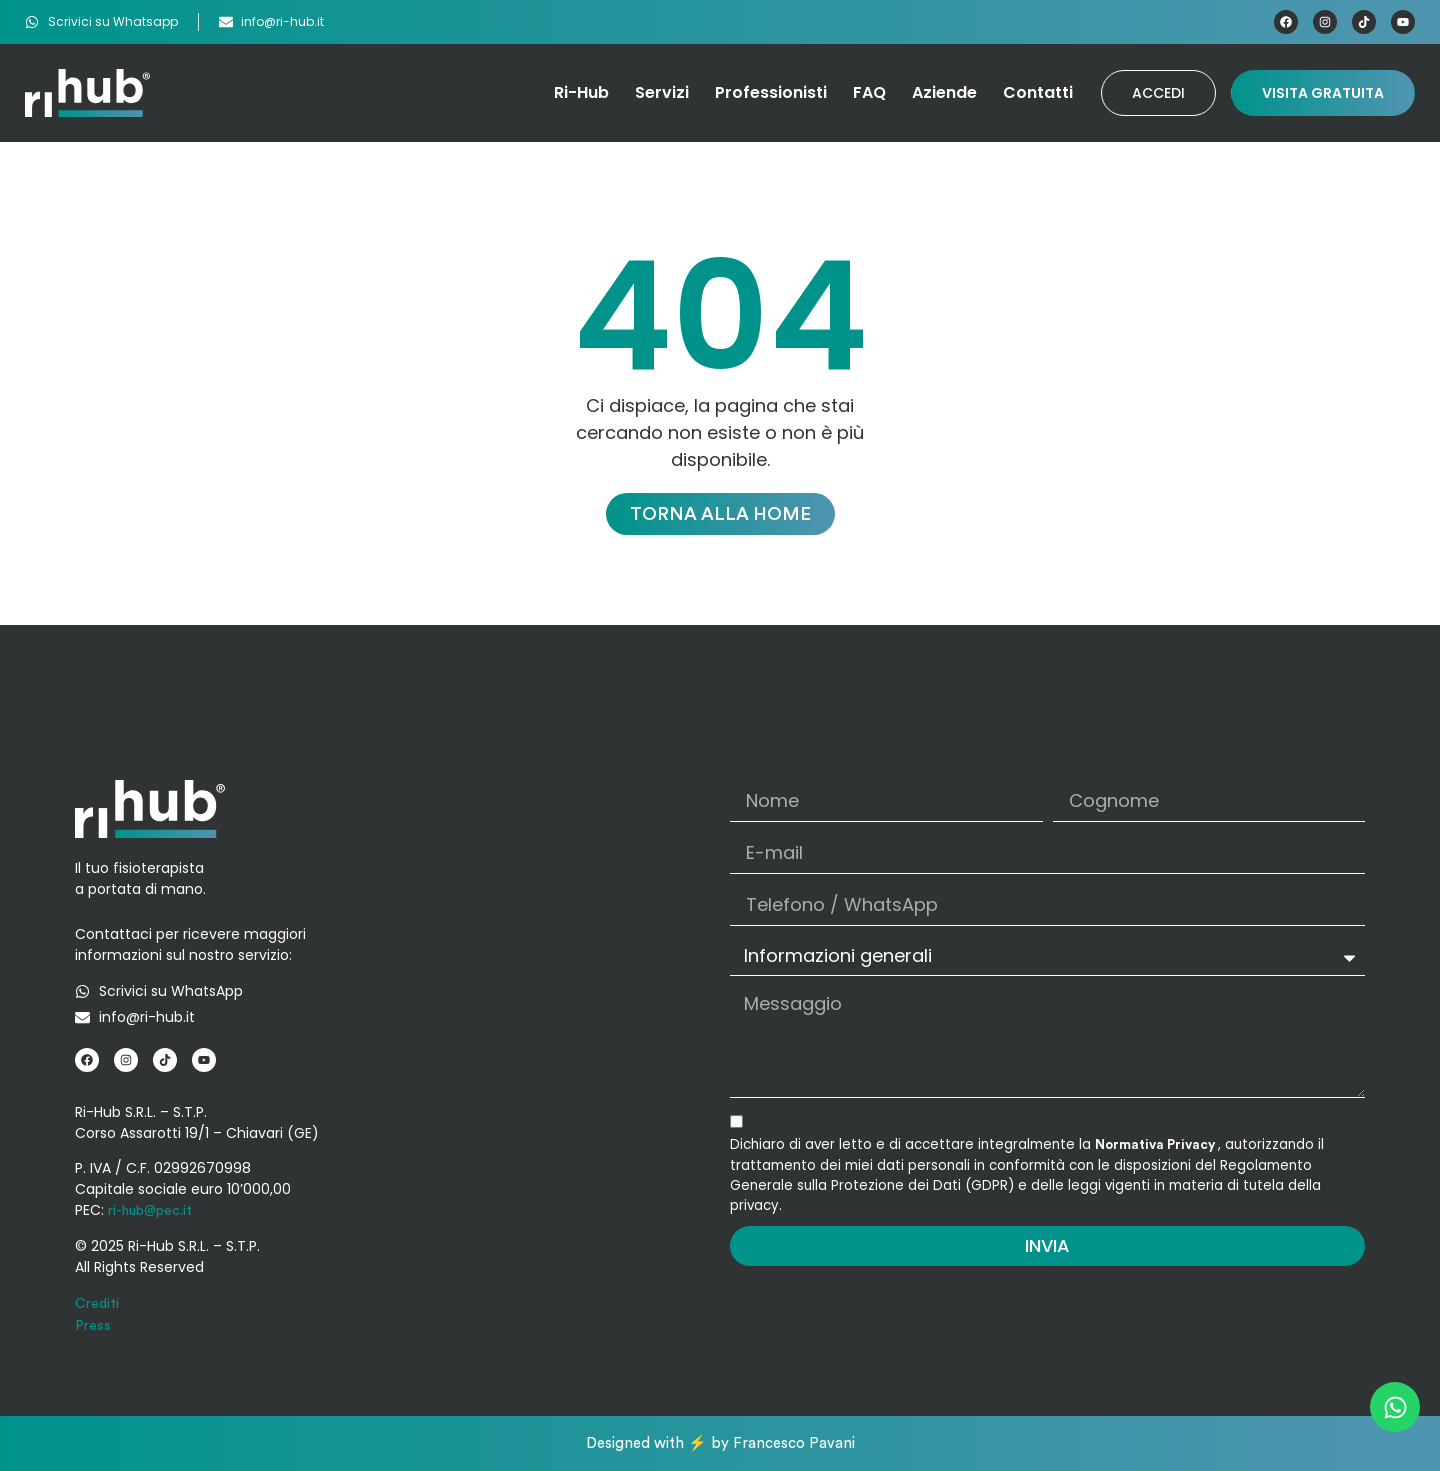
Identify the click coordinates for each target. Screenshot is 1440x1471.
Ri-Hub (581, 93)
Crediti (97, 1304)
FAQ (869, 93)
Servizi (662, 93)
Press (93, 1326)
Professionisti (771, 93)
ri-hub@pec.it (150, 1211)
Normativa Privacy (1156, 1145)
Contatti (1038, 93)
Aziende (944, 93)
